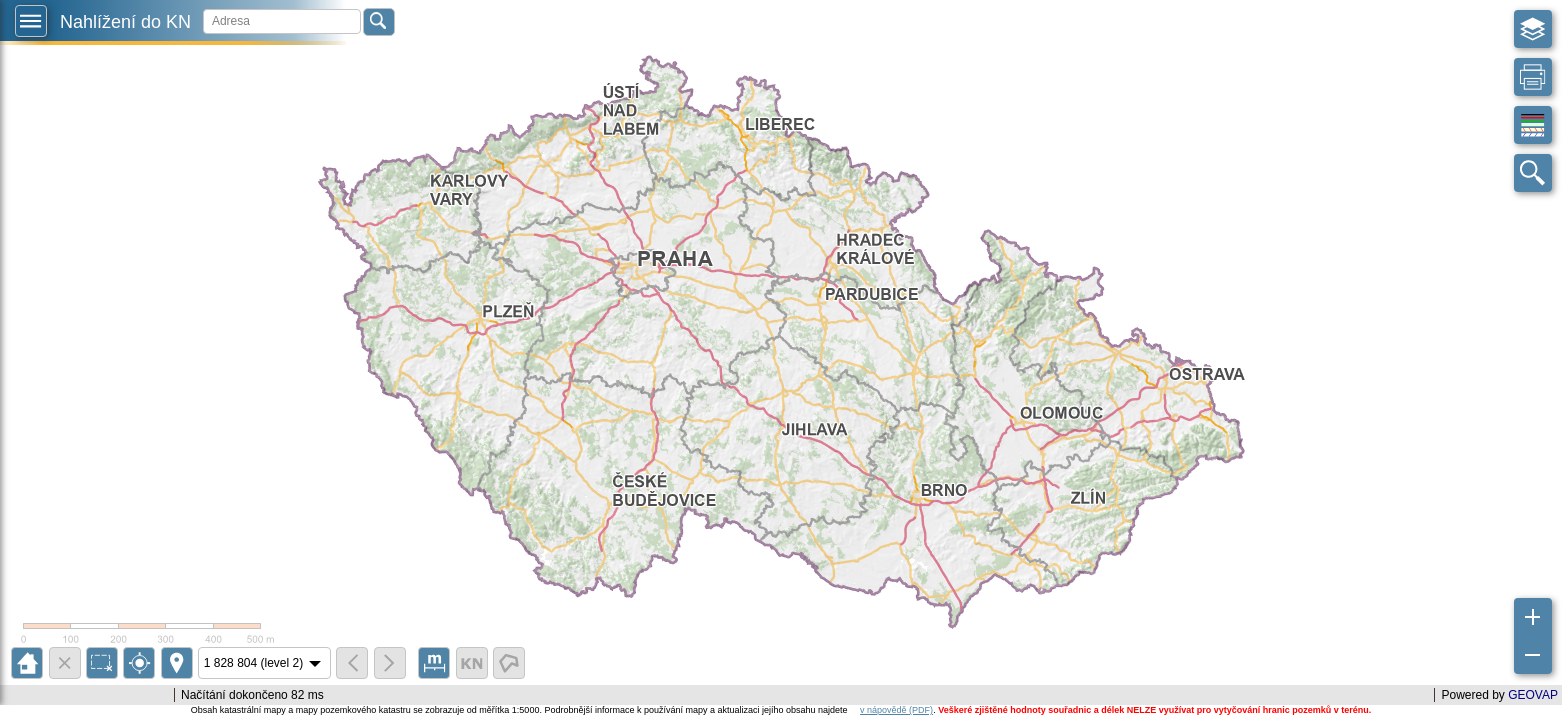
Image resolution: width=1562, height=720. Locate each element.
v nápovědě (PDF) (896, 710)
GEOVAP (1533, 695)
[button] (31, 21)
